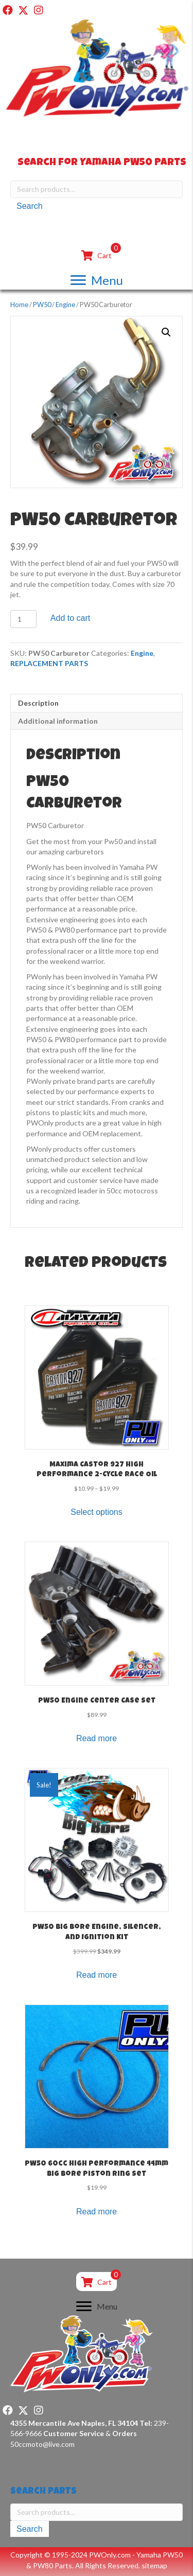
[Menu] (96, 280)
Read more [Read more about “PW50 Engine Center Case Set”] (96, 1738)
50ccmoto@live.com (42, 2444)
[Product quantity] (23, 619)
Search (29, 206)
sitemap (154, 2565)
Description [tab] (38, 703)
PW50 (42, 304)
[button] (8, 10)
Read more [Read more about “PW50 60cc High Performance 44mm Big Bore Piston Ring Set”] (96, 2211)
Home (19, 304)
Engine (65, 304)
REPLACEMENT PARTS (49, 663)
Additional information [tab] (58, 721)
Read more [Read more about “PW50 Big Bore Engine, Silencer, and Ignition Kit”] (96, 1975)
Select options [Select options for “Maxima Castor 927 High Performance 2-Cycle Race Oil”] (96, 1512)
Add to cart (70, 618)
